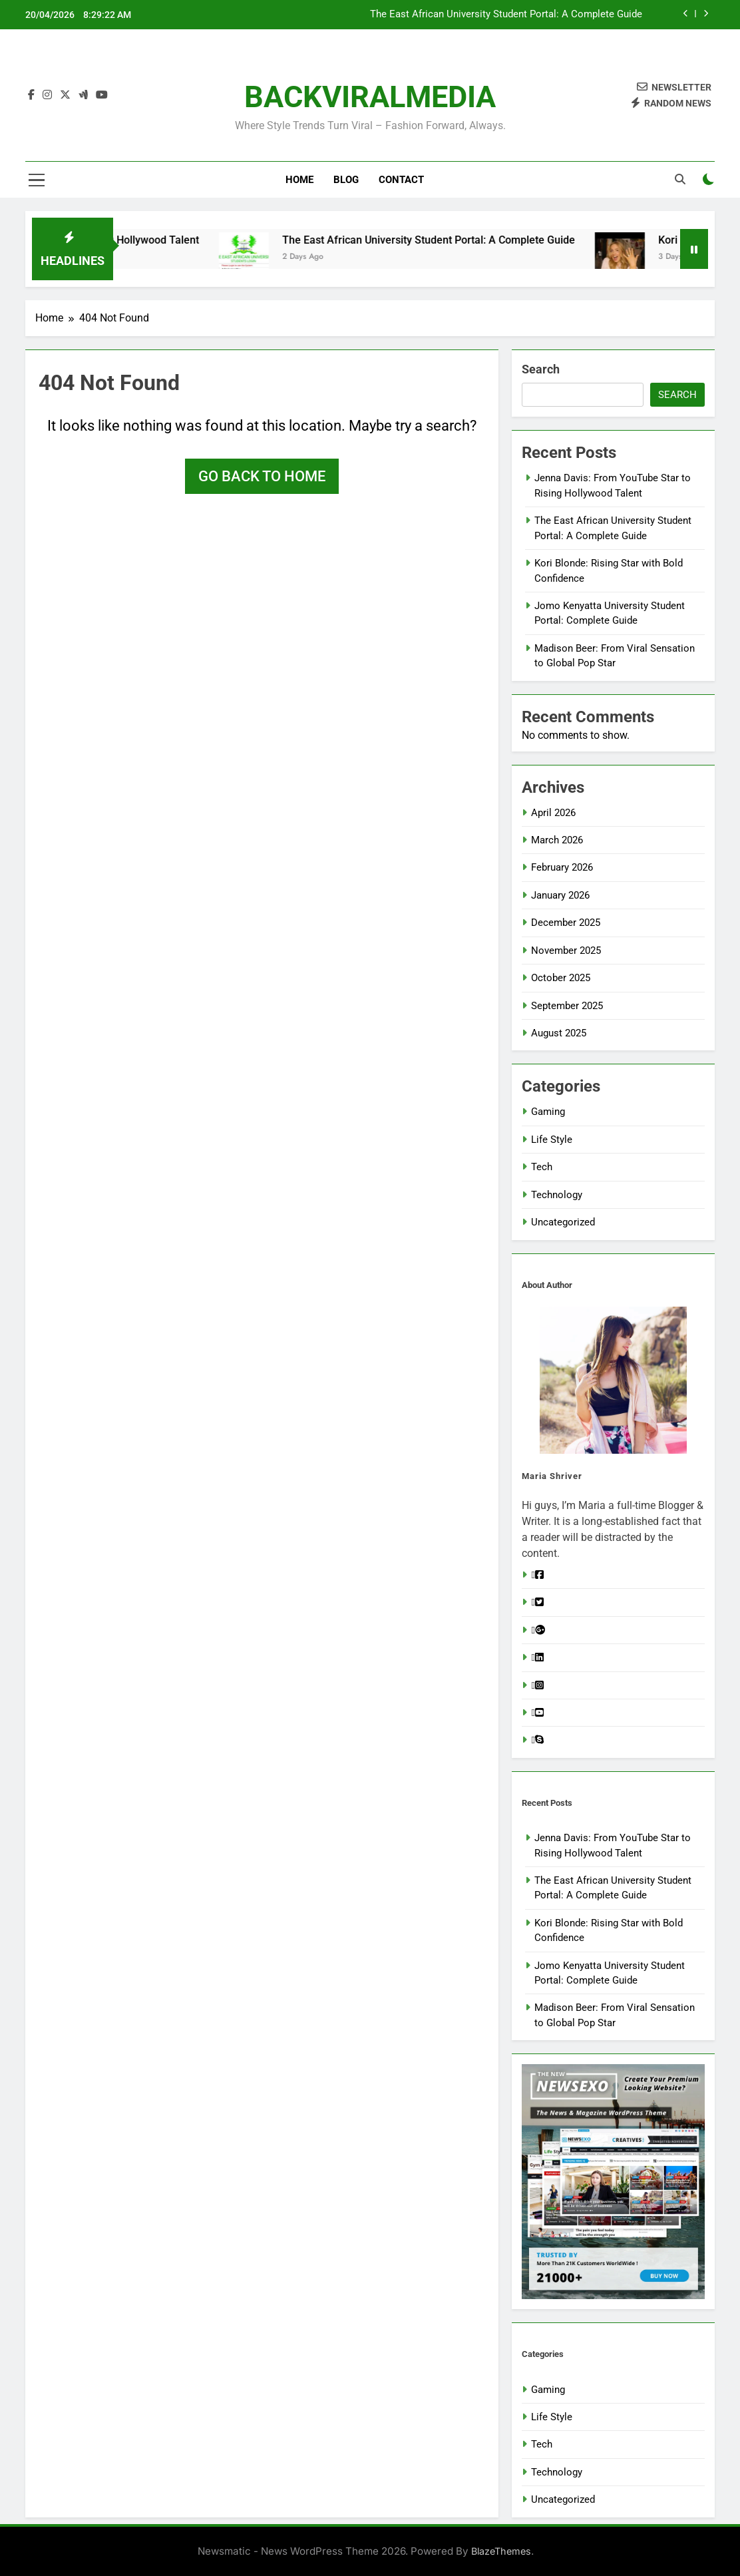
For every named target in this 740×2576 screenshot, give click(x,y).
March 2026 (557, 840)
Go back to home (261, 476)
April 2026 (553, 813)
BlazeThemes (501, 2551)
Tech (541, 1167)
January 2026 (560, 895)
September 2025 (567, 1006)
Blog (346, 180)
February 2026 (562, 867)
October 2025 (560, 978)
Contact (401, 180)
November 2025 (566, 951)
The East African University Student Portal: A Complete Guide (543, 240)
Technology (556, 1195)
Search (541, 369)
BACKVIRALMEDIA (370, 96)
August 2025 (558, 1033)
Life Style (551, 1140)
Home (299, 180)
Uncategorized (563, 1222)
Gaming (548, 1112)
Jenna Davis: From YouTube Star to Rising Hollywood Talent (508, 14)
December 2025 (565, 923)
